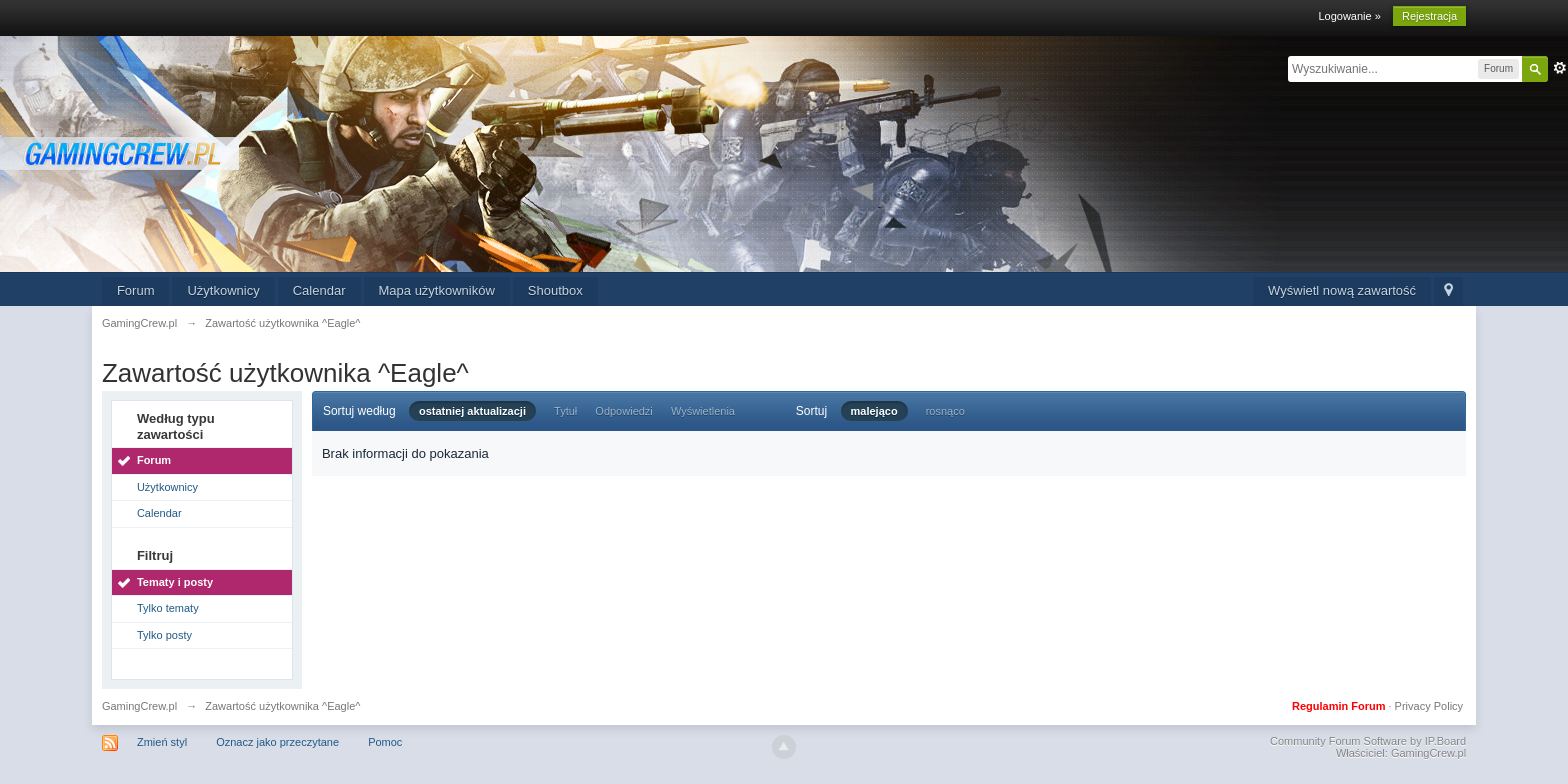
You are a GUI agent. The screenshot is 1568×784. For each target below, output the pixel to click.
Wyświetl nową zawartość (1342, 290)
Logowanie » (1349, 16)
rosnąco (945, 411)
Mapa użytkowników (437, 290)
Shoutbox (555, 290)
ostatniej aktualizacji (472, 411)
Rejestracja (1429, 16)
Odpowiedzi (623, 411)
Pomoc (385, 742)
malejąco (874, 411)
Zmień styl (162, 742)
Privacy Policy (1429, 706)
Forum (136, 290)
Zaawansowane (1560, 68)
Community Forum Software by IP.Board (1368, 741)
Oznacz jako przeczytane (277, 742)
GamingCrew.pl (139, 706)
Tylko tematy (168, 608)
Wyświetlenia (703, 411)
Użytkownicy (223, 290)
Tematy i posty (175, 582)
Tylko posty (164, 635)
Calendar (319, 290)
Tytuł (565, 411)
